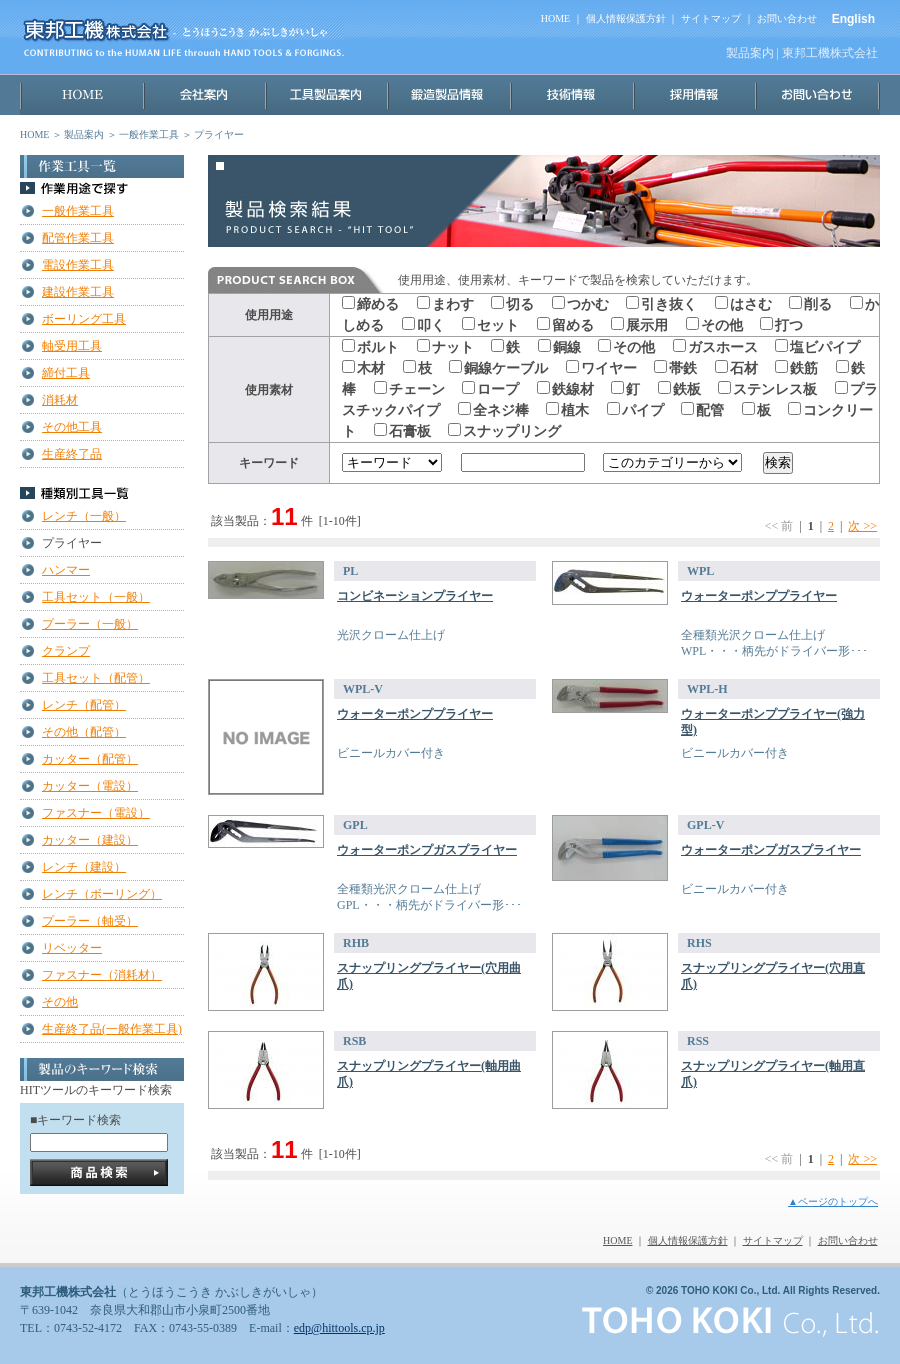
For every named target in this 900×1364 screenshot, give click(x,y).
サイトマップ (711, 18)
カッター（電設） (90, 786)
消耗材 (60, 400)
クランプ (66, 651)
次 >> (862, 526)
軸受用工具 (72, 346)
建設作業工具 (78, 292)
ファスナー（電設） (96, 813)
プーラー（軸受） (90, 921)
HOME (555, 18)
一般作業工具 (149, 134)
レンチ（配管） (84, 705)
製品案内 (84, 134)
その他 (60, 1002)
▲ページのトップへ (833, 1201)
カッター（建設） (90, 840)
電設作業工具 (78, 265)
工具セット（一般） (96, 597)
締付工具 (66, 373)
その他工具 (72, 427)
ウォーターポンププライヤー (759, 596)
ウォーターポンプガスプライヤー (427, 850)
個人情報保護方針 (626, 18)
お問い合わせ (787, 18)
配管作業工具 (78, 238)
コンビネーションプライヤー (415, 596)
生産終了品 (72, 454)
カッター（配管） (90, 759)
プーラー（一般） (90, 624)
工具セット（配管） (96, 678)
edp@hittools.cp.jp (339, 1328)
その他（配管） (84, 732)
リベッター (72, 948)
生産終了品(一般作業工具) (112, 1029)
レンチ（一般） (84, 516)
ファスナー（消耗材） (102, 975)
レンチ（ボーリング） (102, 894)
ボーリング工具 (84, 319)
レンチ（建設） (84, 867)
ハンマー (66, 570)
